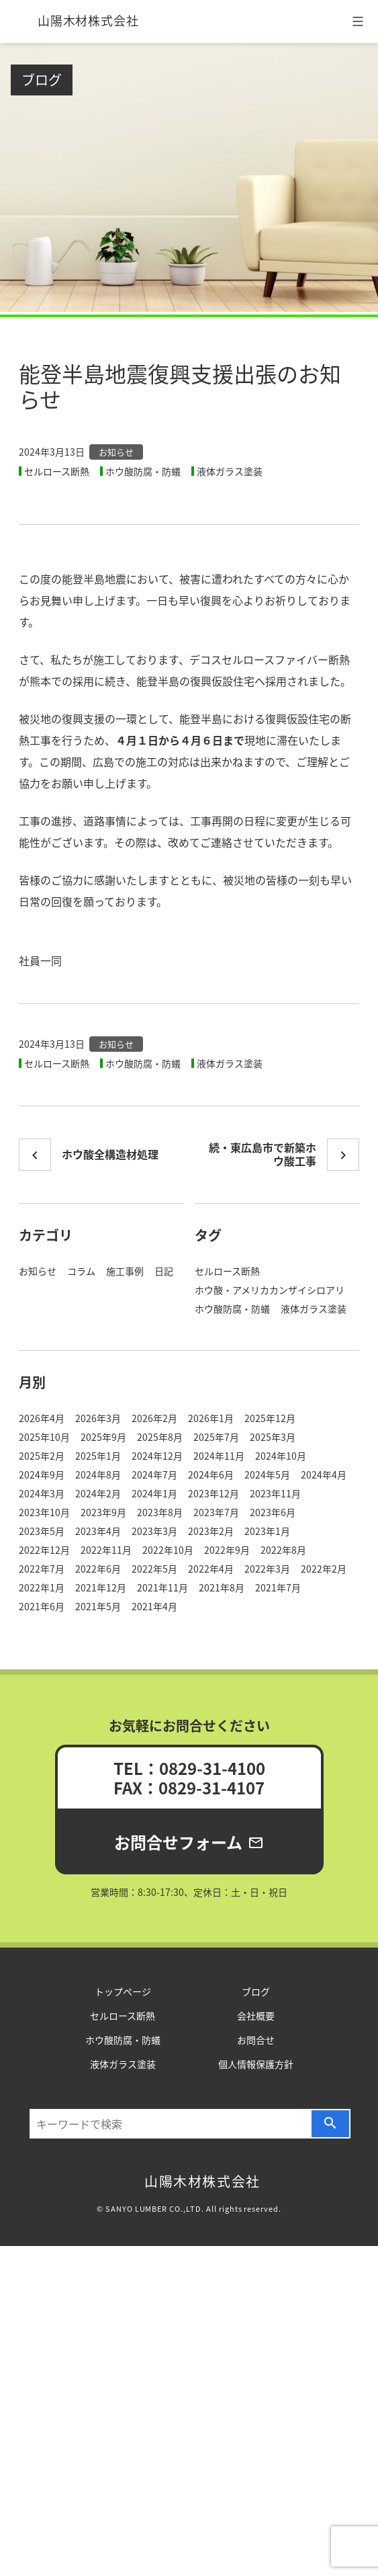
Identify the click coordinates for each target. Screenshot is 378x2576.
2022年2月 (323, 1568)
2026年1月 (211, 1418)
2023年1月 (267, 1531)
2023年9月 (103, 1512)
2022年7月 (41, 1568)
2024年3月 (41, 1493)
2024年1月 (154, 1493)
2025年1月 (98, 1455)
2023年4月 (98, 1531)
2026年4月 (41, 1418)
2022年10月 (167, 1549)
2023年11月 (275, 1493)
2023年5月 (41, 1531)
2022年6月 (98, 1568)
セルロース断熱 (56, 471)
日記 (163, 1271)
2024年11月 (218, 1455)
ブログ (41, 79)
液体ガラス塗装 (230, 471)
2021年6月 (41, 1606)
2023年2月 (211, 1531)
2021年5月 (98, 1606)
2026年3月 (98, 1418)
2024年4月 (323, 1474)
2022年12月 (44, 1549)
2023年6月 (272, 1512)
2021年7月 (278, 1587)
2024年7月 (154, 1474)
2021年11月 (162, 1587)
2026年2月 (154, 1418)
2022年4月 (211, 1568)
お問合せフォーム (189, 1842)
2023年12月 (213, 1493)
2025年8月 (160, 1437)
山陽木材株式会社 (88, 20)
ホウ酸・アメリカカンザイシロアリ (269, 1289)
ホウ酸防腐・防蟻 (143, 471)
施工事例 (125, 1271)
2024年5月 (267, 1474)
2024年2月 (98, 1493)
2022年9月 (227, 1549)
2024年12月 (157, 1455)
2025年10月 (44, 1437)
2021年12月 (100, 1587)
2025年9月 (103, 1437)
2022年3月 (267, 1568)
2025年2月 (41, 1455)
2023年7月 (216, 1512)
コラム (81, 1271)
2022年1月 (41, 1587)
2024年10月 (280, 1455)
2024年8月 (98, 1474)
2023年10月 (44, 1512)
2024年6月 (211, 1474)
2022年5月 (154, 1568)
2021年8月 (221, 1587)
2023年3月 (154, 1531)
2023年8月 (160, 1512)
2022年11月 (106, 1549)
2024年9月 (41, 1474)
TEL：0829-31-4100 (189, 1768)
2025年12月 (269, 1418)
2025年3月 (272, 1437)
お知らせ (116, 452)
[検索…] (171, 2123)
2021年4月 (154, 1606)
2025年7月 (216, 1437)
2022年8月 (283, 1549)
